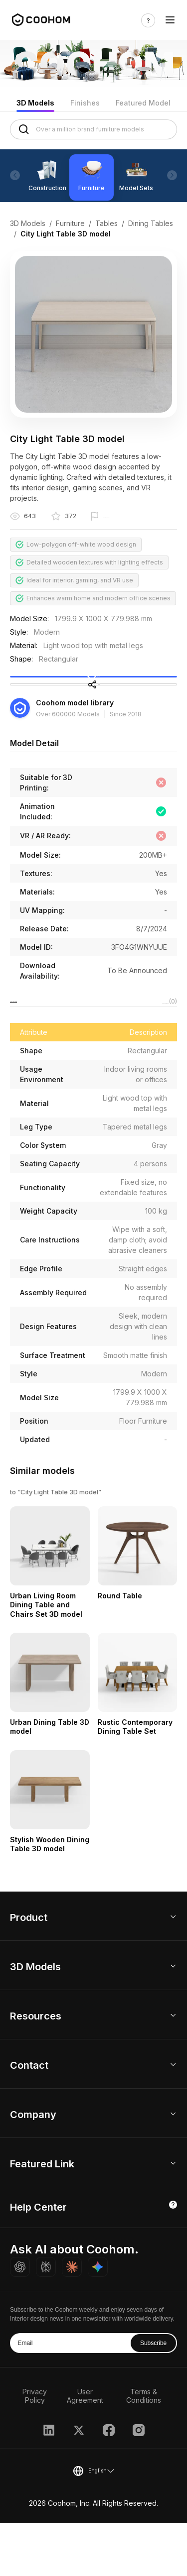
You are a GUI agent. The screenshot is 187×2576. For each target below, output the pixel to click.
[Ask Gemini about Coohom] (98, 2320)
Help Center (38, 2260)
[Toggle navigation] (170, 20)
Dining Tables (150, 223)
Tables (106, 223)
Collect (94, 690)
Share (93, 720)
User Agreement (85, 2448)
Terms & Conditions (143, 2448)
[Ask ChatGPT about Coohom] (20, 2320)
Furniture (70, 223)
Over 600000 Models (68, 760)
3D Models (35, 103)
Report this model (129, 517)
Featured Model (143, 103)
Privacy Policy (34, 2448)
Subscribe (153, 2395)
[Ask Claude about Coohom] (72, 2320)
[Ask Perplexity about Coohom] (46, 2320)
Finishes (85, 103)
